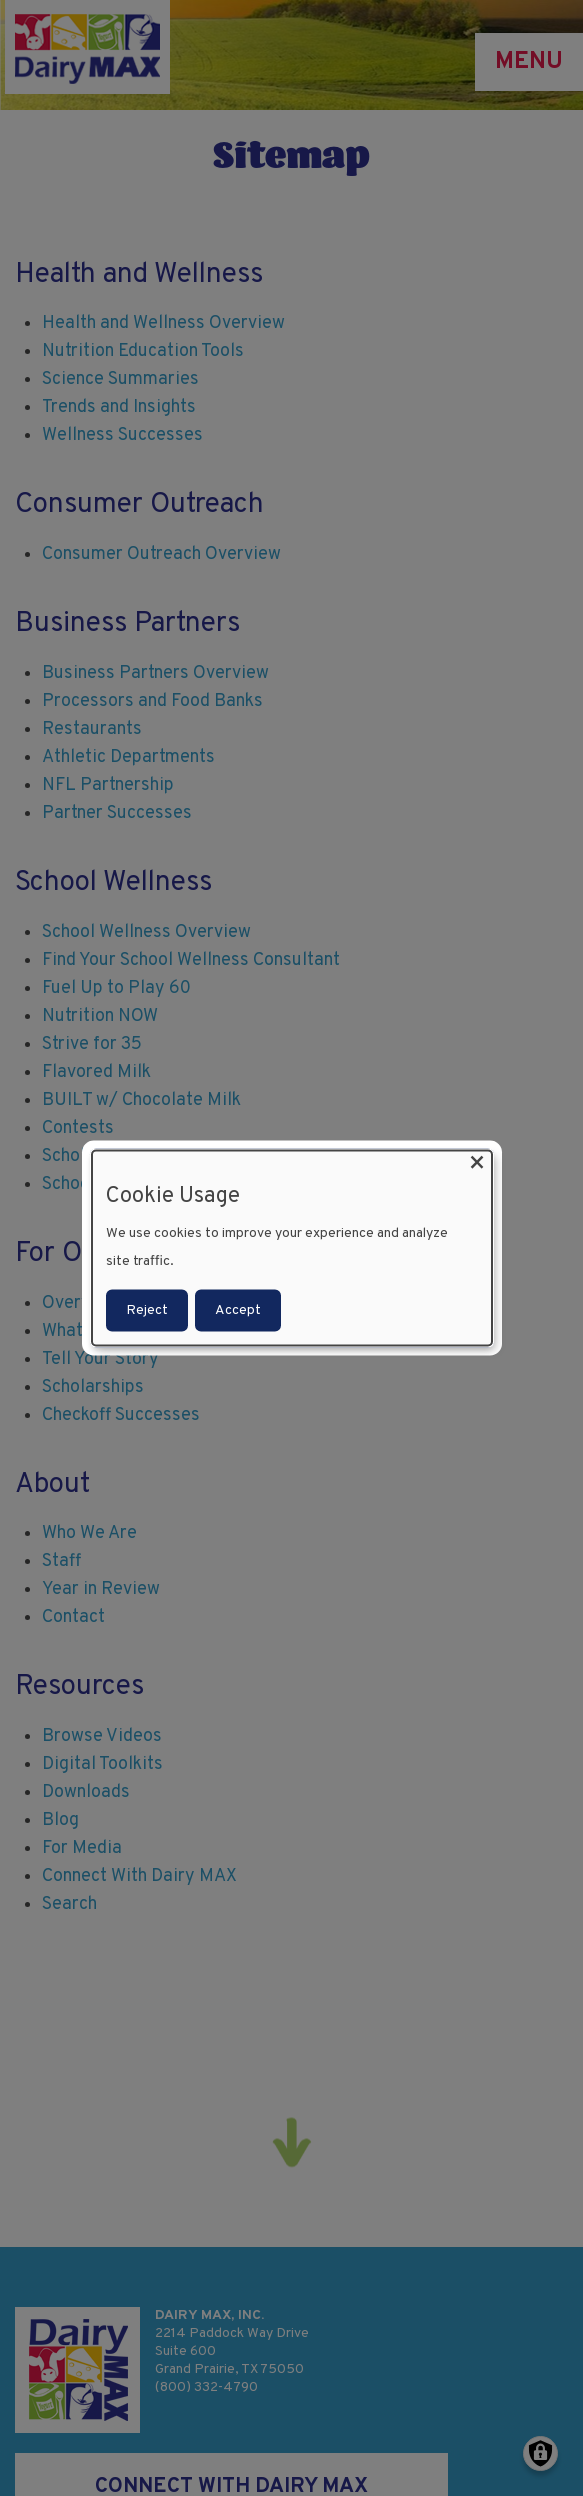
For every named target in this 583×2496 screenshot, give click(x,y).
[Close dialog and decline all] (477, 1163)
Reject (147, 1309)
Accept (238, 1309)
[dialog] (292, 1248)
